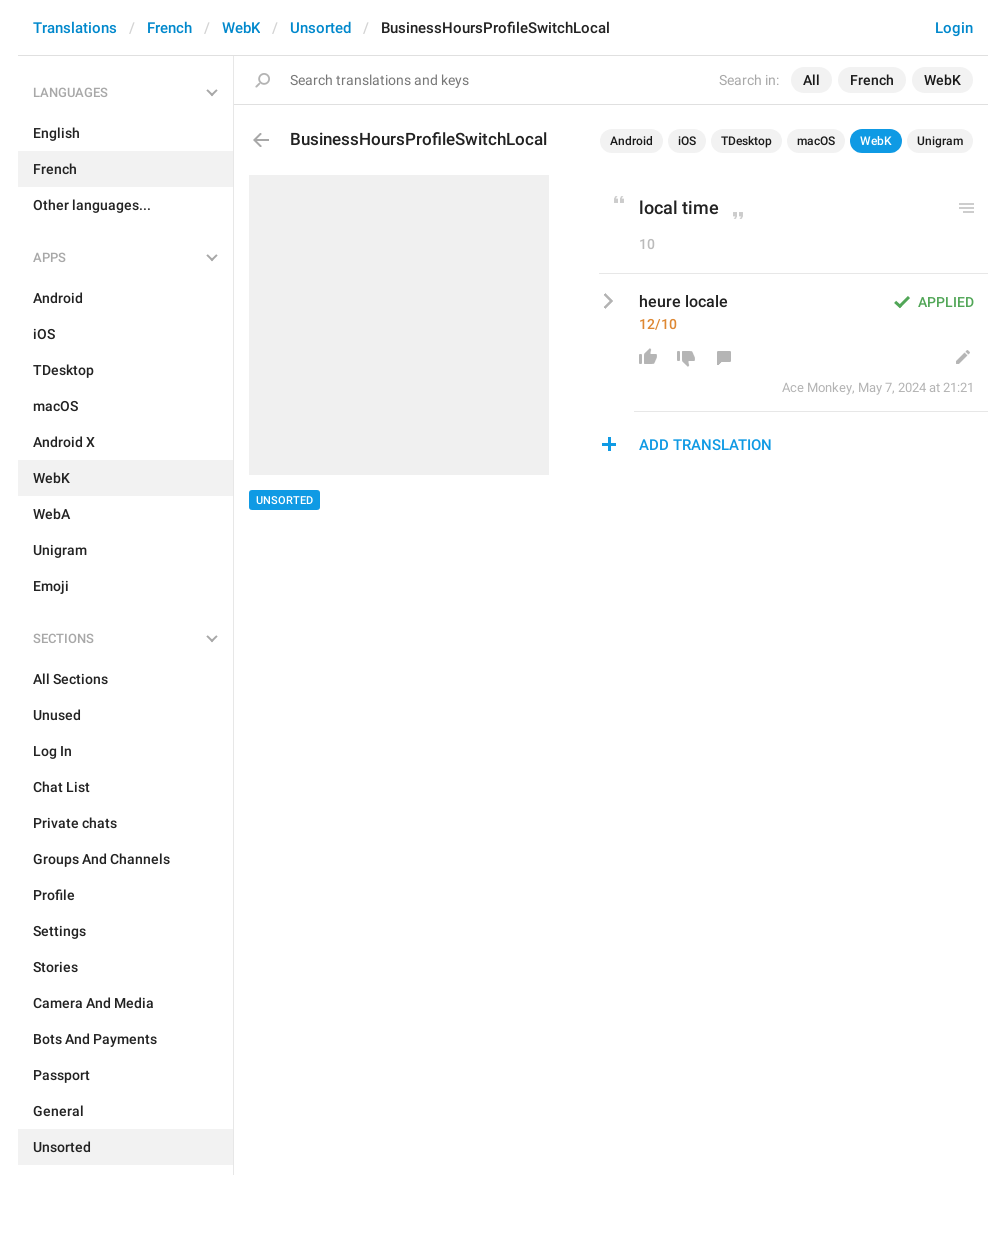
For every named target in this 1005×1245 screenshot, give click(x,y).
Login (954, 28)
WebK (241, 28)
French (169, 28)
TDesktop (746, 141)
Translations (75, 28)
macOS (816, 141)
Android (631, 141)
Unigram (940, 141)
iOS (687, 141)
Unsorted (320, 28)
